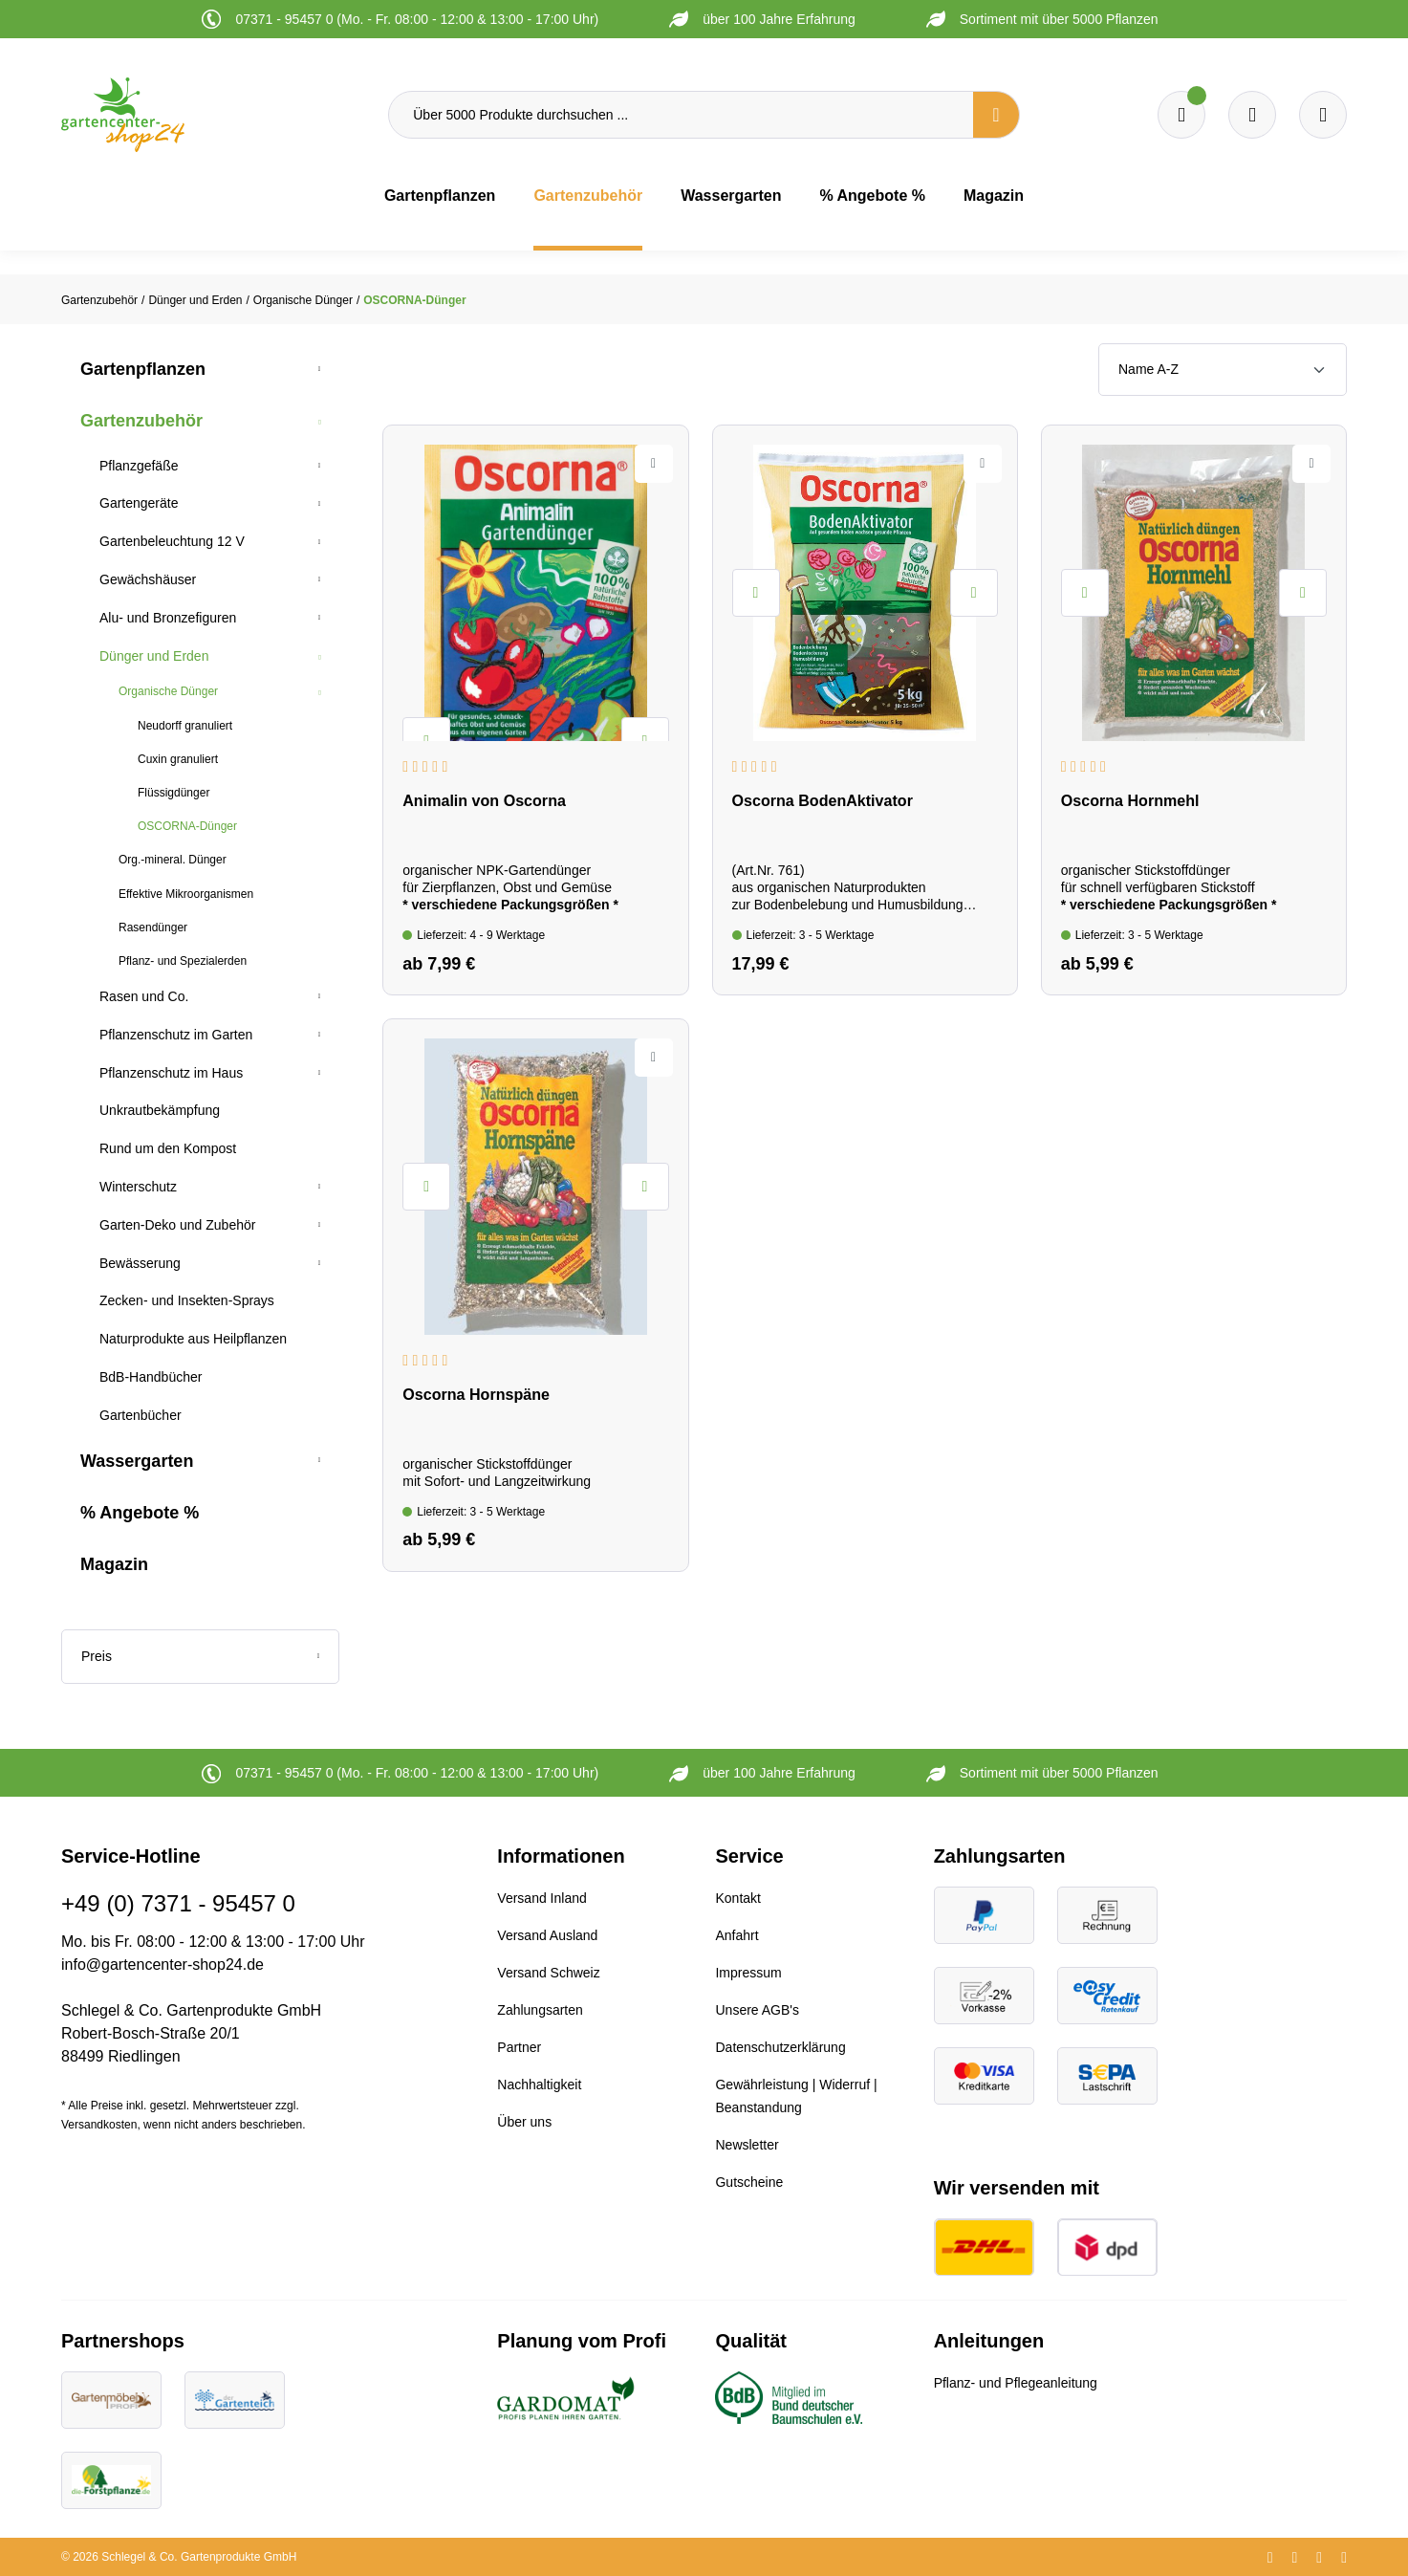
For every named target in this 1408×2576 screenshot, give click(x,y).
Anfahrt (736, 1935)
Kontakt (737, 1898)
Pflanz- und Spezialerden (183, 961)
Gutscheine (749, 2182)
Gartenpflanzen (143, 369)
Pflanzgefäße (139, 465)
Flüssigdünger (173, 792)
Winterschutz (138, 1186)
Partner (519, 2047)
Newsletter (746, 2144)
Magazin (114, 1564)
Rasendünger (153, 927)
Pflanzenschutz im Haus (171, 1073)
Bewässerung (140, 1263)
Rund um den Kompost (167, 1148)
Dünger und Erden (153, 656)
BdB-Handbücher (150, 1377)
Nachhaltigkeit (539, 2084)
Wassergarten (136, 1461)
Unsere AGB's (757, 2010)
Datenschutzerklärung (780, 2047)
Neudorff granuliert (185, 725)
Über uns (524, 2121)
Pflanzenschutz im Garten (175, 1034)
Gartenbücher (140, 1415)
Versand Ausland (547, 1935)
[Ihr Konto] (1323, 115)
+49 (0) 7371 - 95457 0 (178, 1903)
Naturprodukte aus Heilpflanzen (193, 1338)
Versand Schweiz (548, 1972)
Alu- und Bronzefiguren (167, 617)
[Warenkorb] (1252, 115)
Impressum (748, 1972)
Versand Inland (541, 1898)
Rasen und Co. (143, 996)
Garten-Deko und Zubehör (177, 1225)
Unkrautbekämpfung (159, 1110)
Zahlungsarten (540, 2010)
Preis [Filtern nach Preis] (200, 1656)
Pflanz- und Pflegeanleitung (1015, 2382)
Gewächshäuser (147, 579)
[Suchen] (996, 115)
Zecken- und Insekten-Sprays (186, 1300)
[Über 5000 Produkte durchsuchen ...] (681, 115)
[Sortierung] (1222, 369)
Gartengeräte (139, 503)
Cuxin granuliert (178, 759)
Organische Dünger (168, 691)
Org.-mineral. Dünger (173, 859)
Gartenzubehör (141, 420)
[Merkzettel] (1181, 115)
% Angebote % (139, 1512)
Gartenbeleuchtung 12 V (172, 541)
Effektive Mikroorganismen (186, 894)
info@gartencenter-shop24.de (162, 1964)
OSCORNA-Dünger (187, 826)
